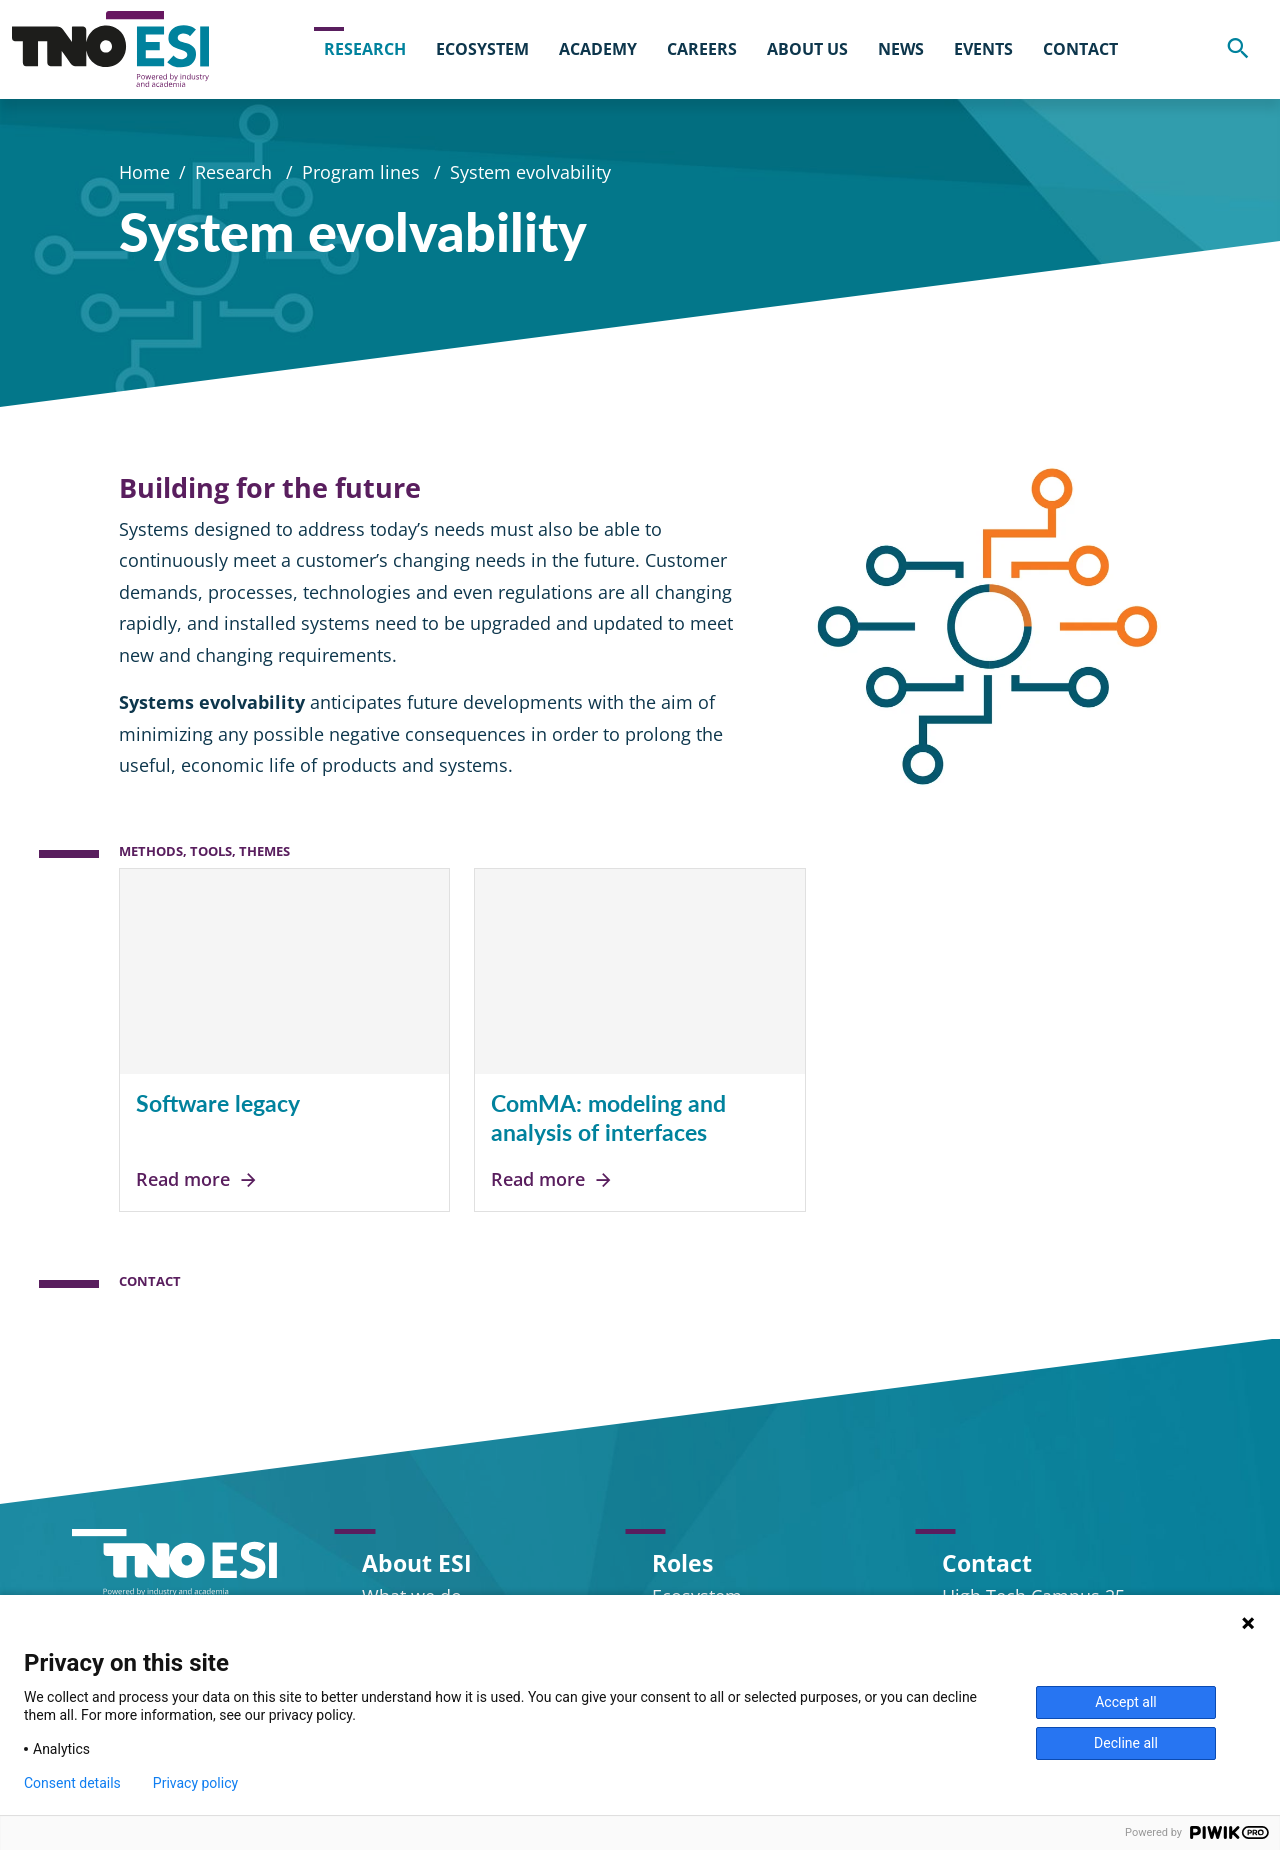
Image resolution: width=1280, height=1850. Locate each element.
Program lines (363, 174)
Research (236, 174)
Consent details (72, 1783)
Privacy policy (195, 1783)
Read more (197, 1180)
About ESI (417, 1563)
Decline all (1126, 1743)
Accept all (1126, 1702)
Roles (682, 1563)
